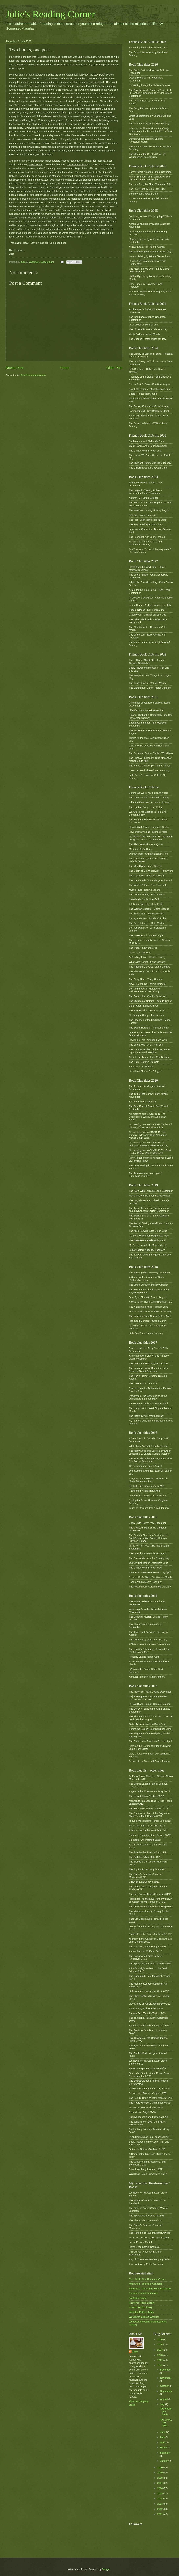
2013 (160, 2503)
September (166, 2391)
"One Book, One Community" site (147, 2279)
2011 (160, 2514)
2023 (160, 2355)
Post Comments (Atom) (33, 375)
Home (64, 368)
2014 (160, 2498)
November (165, 2378)
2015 (160, 2493)
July (162, 2404)
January (164, 2460)
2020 (160, 2467)
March (164, 2447)
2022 (160, 2360)
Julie (135, 2351)
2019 (160, 2472)
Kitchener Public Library (141, 2303)
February (165, 2452)
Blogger (106, 2569)
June (163, 2432)
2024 (160, 2350)
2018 (160, 2478)
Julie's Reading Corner (50, 14)
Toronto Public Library (140, 2307)
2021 (160, 2365)
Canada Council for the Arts (143, 2293)
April (163, 2442)
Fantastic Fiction (137, 2298)
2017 (160, 2483)
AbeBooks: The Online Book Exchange (150, 2288)
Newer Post (14, 368)
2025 (160, 2344)
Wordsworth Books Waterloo (144, 2317)
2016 (160, 2488)
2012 (160, 2509)
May (162, 2437)
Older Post (114, 368)
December (165, 2369)
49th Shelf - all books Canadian (146, 2283)
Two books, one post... (166, 2422)
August (164, 2399)
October (164, 2386)
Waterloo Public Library (141, 2312)
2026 (160, 2339)
